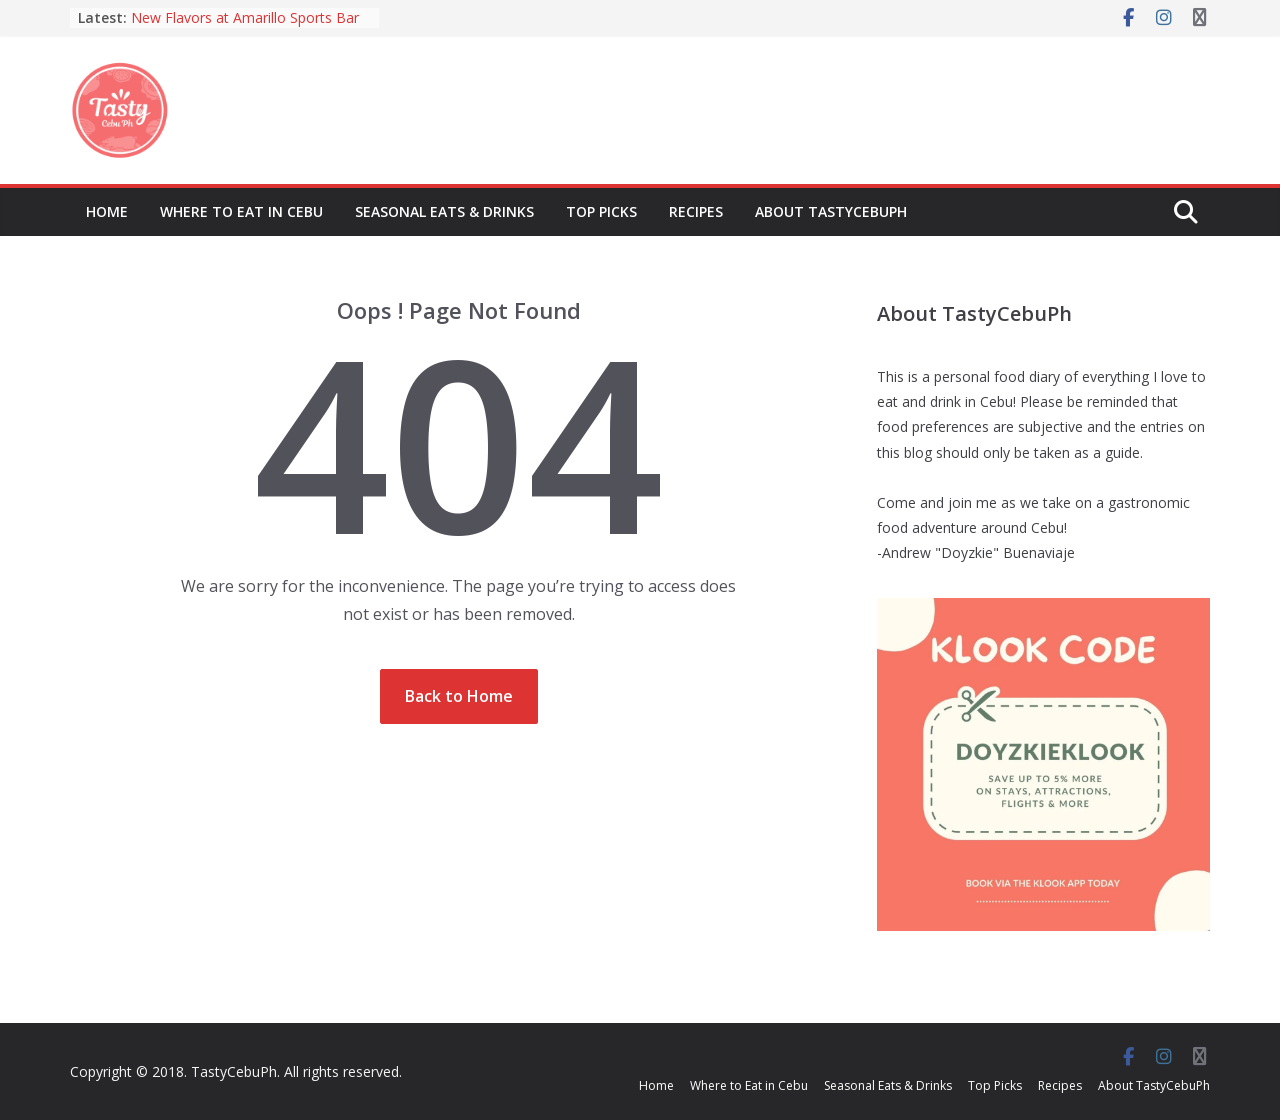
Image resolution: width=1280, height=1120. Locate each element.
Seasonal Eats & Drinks (444, 211)
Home (107, 211)
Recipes (696, 211)
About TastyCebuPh (831, 211)
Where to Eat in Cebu (241, 211)
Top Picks (601, 211)
